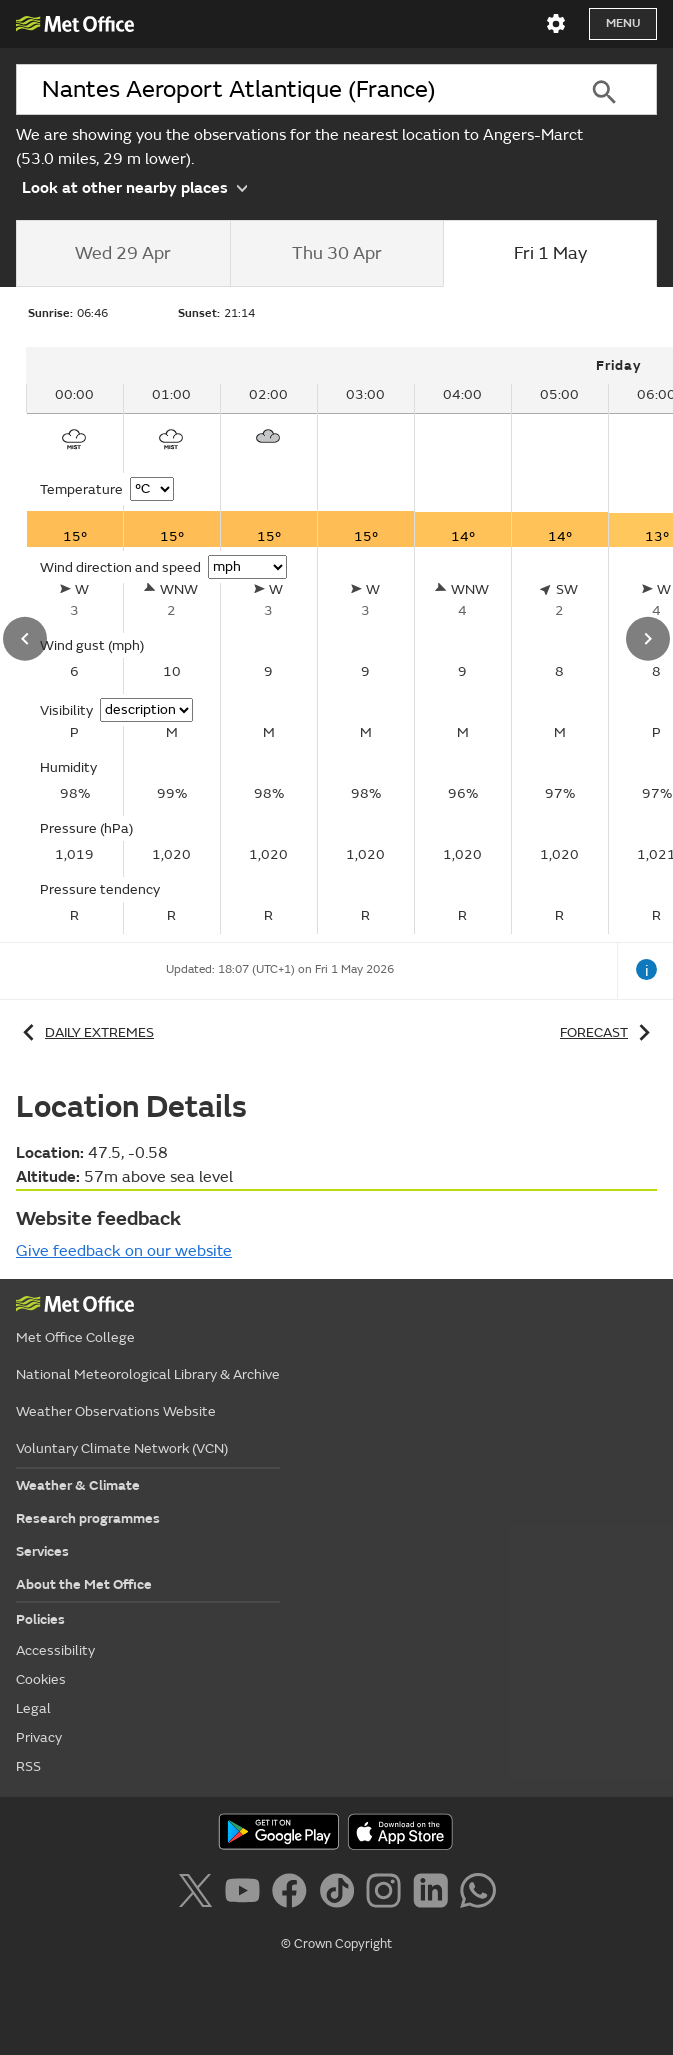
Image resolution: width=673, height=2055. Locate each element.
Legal (33, 1708)
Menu (623, 23)
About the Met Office (84, 1584)
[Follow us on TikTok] (340, 1894)
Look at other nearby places (134, 187)
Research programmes (88, 1518)
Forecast (608, 1032)
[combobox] (283, 89)
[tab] (123, 254)
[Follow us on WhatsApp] (477, 1894)
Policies (40, 1619)
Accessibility (55, 1650)
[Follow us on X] (198, 1894)
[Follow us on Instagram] (387, 1894)
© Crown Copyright (336, 1944)
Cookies (41, 1679)
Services (42, 1551)
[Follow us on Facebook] (293, 1894)
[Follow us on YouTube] (246, 1894)
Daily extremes (85, 1032)
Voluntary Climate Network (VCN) (122, 1448)
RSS (28, 1766)
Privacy (39, 1737)
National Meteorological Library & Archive (148, 1374)
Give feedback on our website (124, 1251)
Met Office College (75, 1337)
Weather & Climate (78, 1485)
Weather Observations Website (116, 1411)
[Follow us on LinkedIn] (434, 1894)
